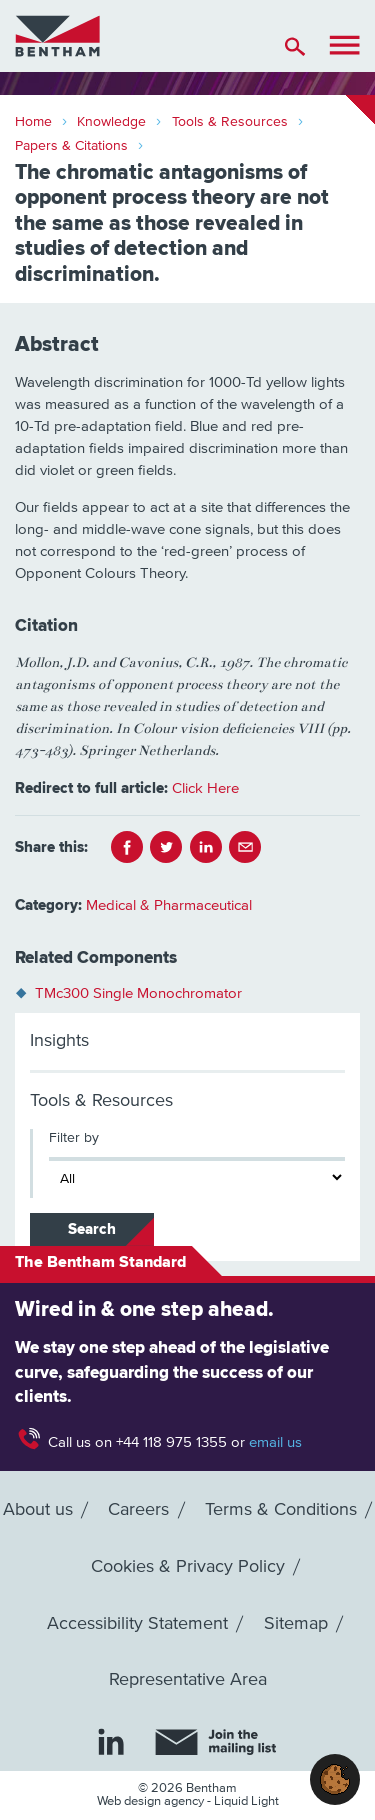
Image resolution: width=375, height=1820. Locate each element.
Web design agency (152, 1801)
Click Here (205, 788)
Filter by (74, 1138)
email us (275, 1442)
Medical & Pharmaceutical (169, 905)
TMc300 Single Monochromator (138, 993)
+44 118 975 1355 (171, 1442)
